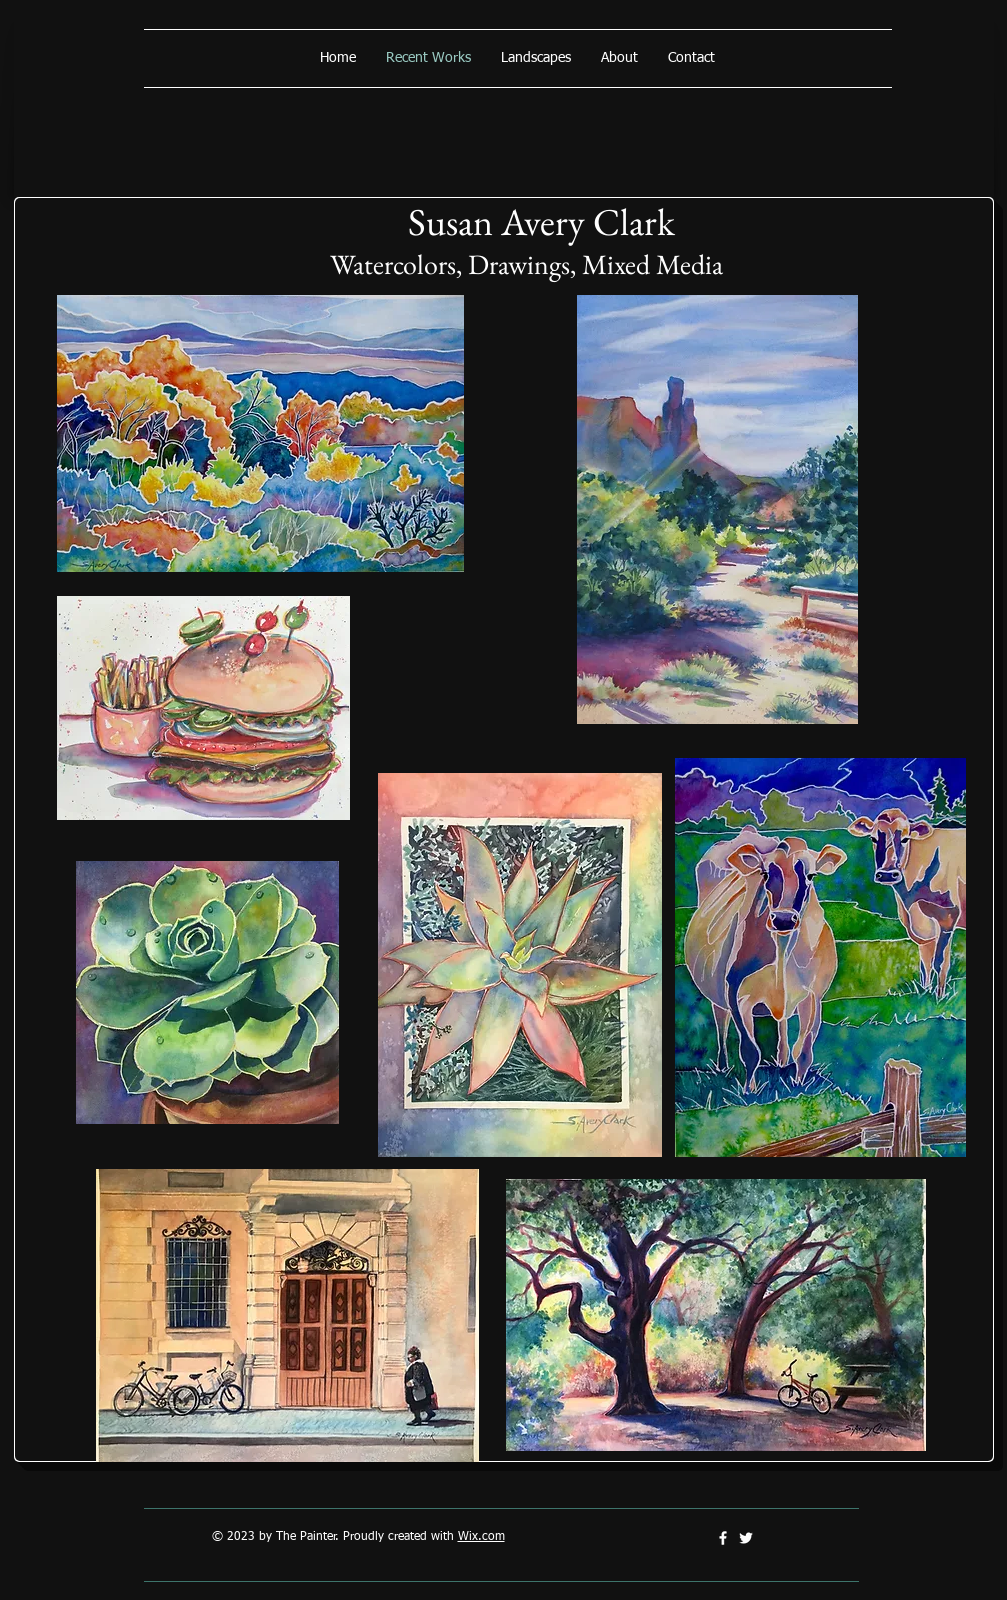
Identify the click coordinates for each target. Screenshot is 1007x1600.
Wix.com (481, 1537)
